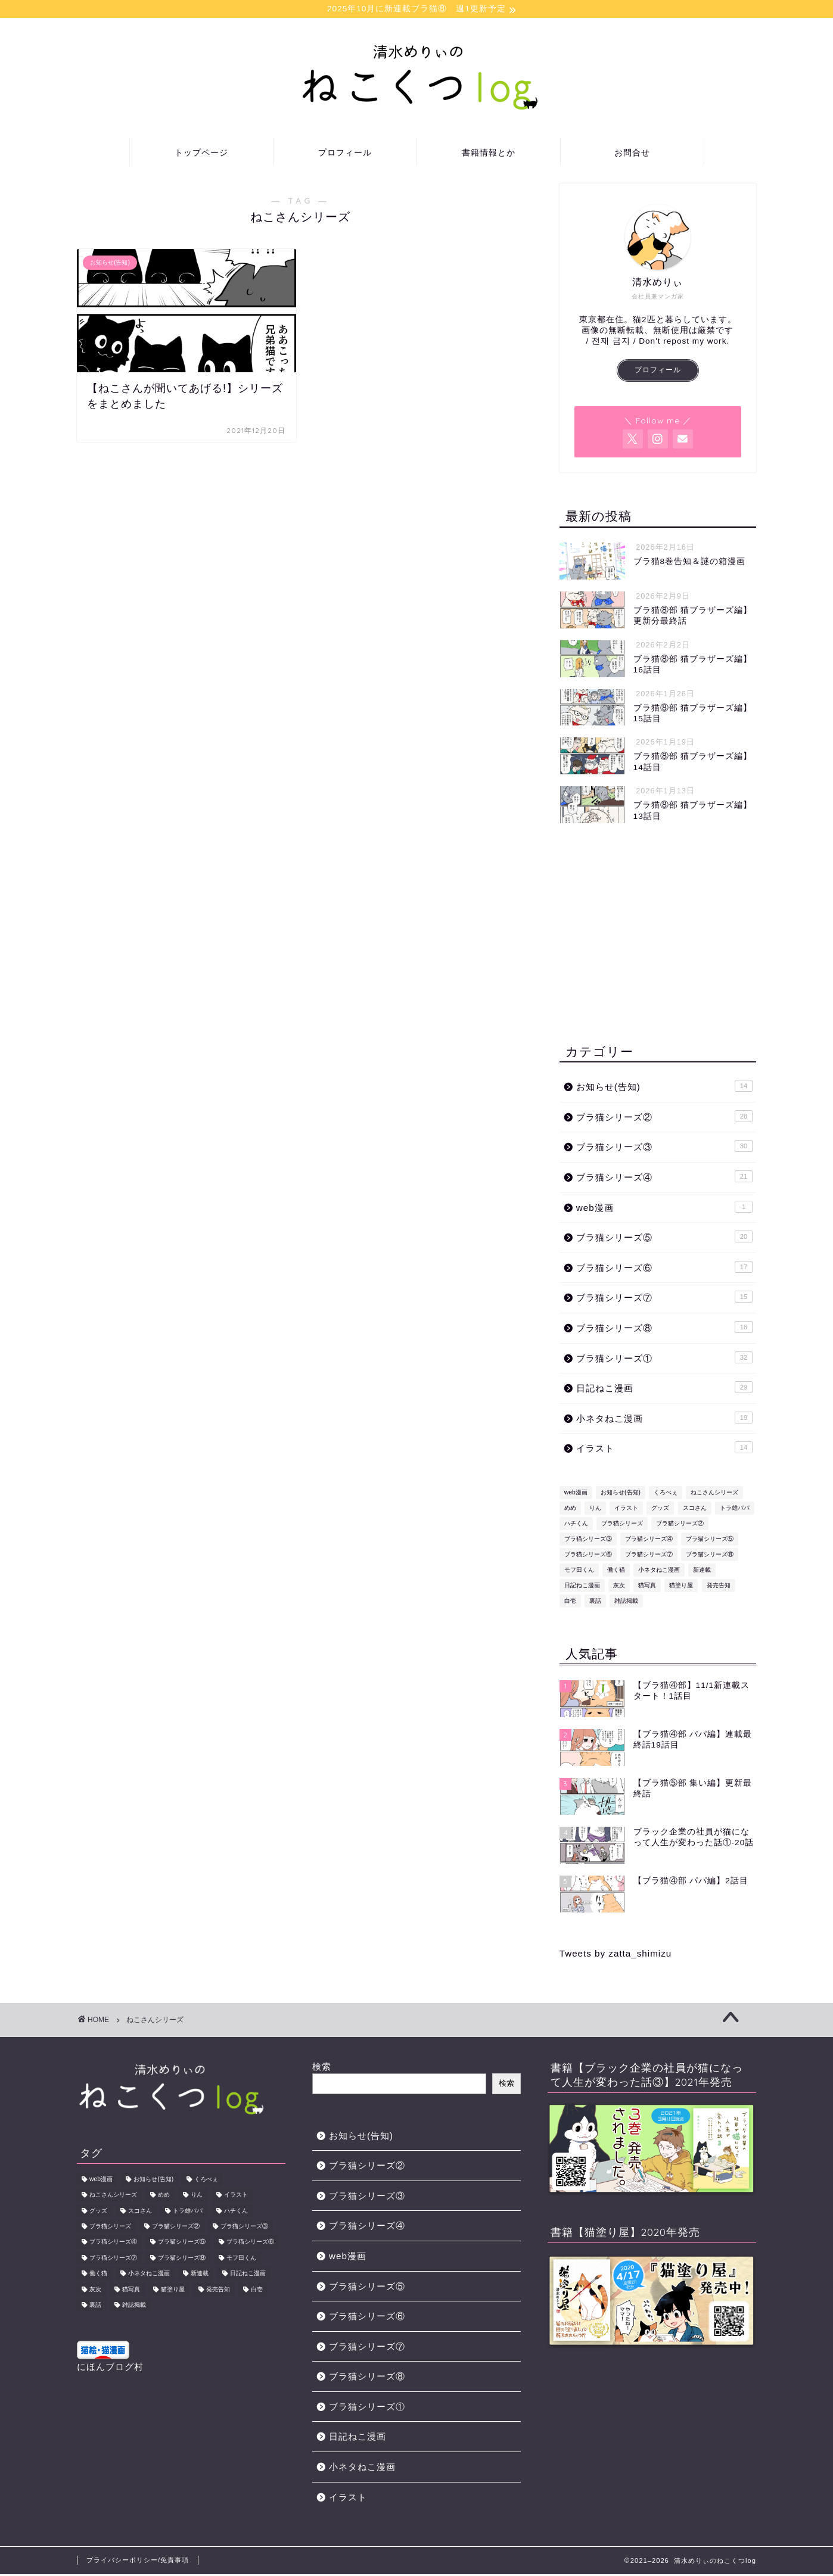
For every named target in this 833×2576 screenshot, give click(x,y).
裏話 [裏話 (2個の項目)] (595, 1602)
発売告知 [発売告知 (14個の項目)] (719, 1587)
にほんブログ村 (110, 2368)
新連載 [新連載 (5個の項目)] (702, 1571)
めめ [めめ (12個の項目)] (570, 1509)
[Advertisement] (658, 935)
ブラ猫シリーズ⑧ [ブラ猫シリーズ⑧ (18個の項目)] (709, 1556)
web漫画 (664, 1208)
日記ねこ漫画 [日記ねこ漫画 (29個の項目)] (582, 1587)
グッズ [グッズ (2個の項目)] (660, 1509)
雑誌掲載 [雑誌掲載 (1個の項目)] (626, 1602)
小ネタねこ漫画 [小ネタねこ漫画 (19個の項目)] (659, 1571)
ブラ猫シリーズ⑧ (664, 1329)
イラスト (664, 1449)
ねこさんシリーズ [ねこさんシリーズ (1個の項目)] (714, 1494)
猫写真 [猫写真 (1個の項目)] (647, 1587)
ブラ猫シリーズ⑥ (664, 1269)
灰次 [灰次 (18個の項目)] (619, 1587)
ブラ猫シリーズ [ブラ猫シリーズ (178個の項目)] (622, 1525)
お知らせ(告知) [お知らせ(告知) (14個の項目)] (621, 1494)
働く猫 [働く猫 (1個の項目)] (616, 1571)
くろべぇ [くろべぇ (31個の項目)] (665, 1494)
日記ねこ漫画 (664, 1389)
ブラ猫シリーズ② (664, 1118)
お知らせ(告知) (664, 1088)
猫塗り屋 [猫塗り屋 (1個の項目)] (681, 1587)
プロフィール (345, 154)
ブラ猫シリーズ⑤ (664, 1238)
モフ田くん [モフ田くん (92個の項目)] (579, 1571)
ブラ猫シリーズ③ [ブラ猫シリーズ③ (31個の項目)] (588, 1540)
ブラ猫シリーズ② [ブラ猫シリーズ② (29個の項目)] (680, 1525)
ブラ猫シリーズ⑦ (664, 1298)
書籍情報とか (488, 154)
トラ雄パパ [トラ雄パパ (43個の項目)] (735, 1509)
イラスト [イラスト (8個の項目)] (626, 1509)
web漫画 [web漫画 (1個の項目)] (576, 1494)
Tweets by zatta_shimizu (616, 1954)
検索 (321, 2068)
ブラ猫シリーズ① (664, 1359)
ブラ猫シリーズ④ (664, 1178)
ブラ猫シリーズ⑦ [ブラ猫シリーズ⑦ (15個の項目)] (649, 1556)
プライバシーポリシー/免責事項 (137, 2561)
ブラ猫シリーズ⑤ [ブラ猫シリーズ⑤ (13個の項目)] (709, 1540)
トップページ (201, 154)
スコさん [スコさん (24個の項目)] (695, 1509)
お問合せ (632, 154)
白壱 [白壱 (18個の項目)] (570, 1602)
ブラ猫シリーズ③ (664, 1148)
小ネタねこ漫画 (664, 1419)
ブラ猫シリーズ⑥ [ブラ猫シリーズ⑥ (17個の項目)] (588, 1556)
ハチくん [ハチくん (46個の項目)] (576, 1525)
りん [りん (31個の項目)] (595, 1509)
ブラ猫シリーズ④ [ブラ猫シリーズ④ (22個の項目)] (649, 1540)
